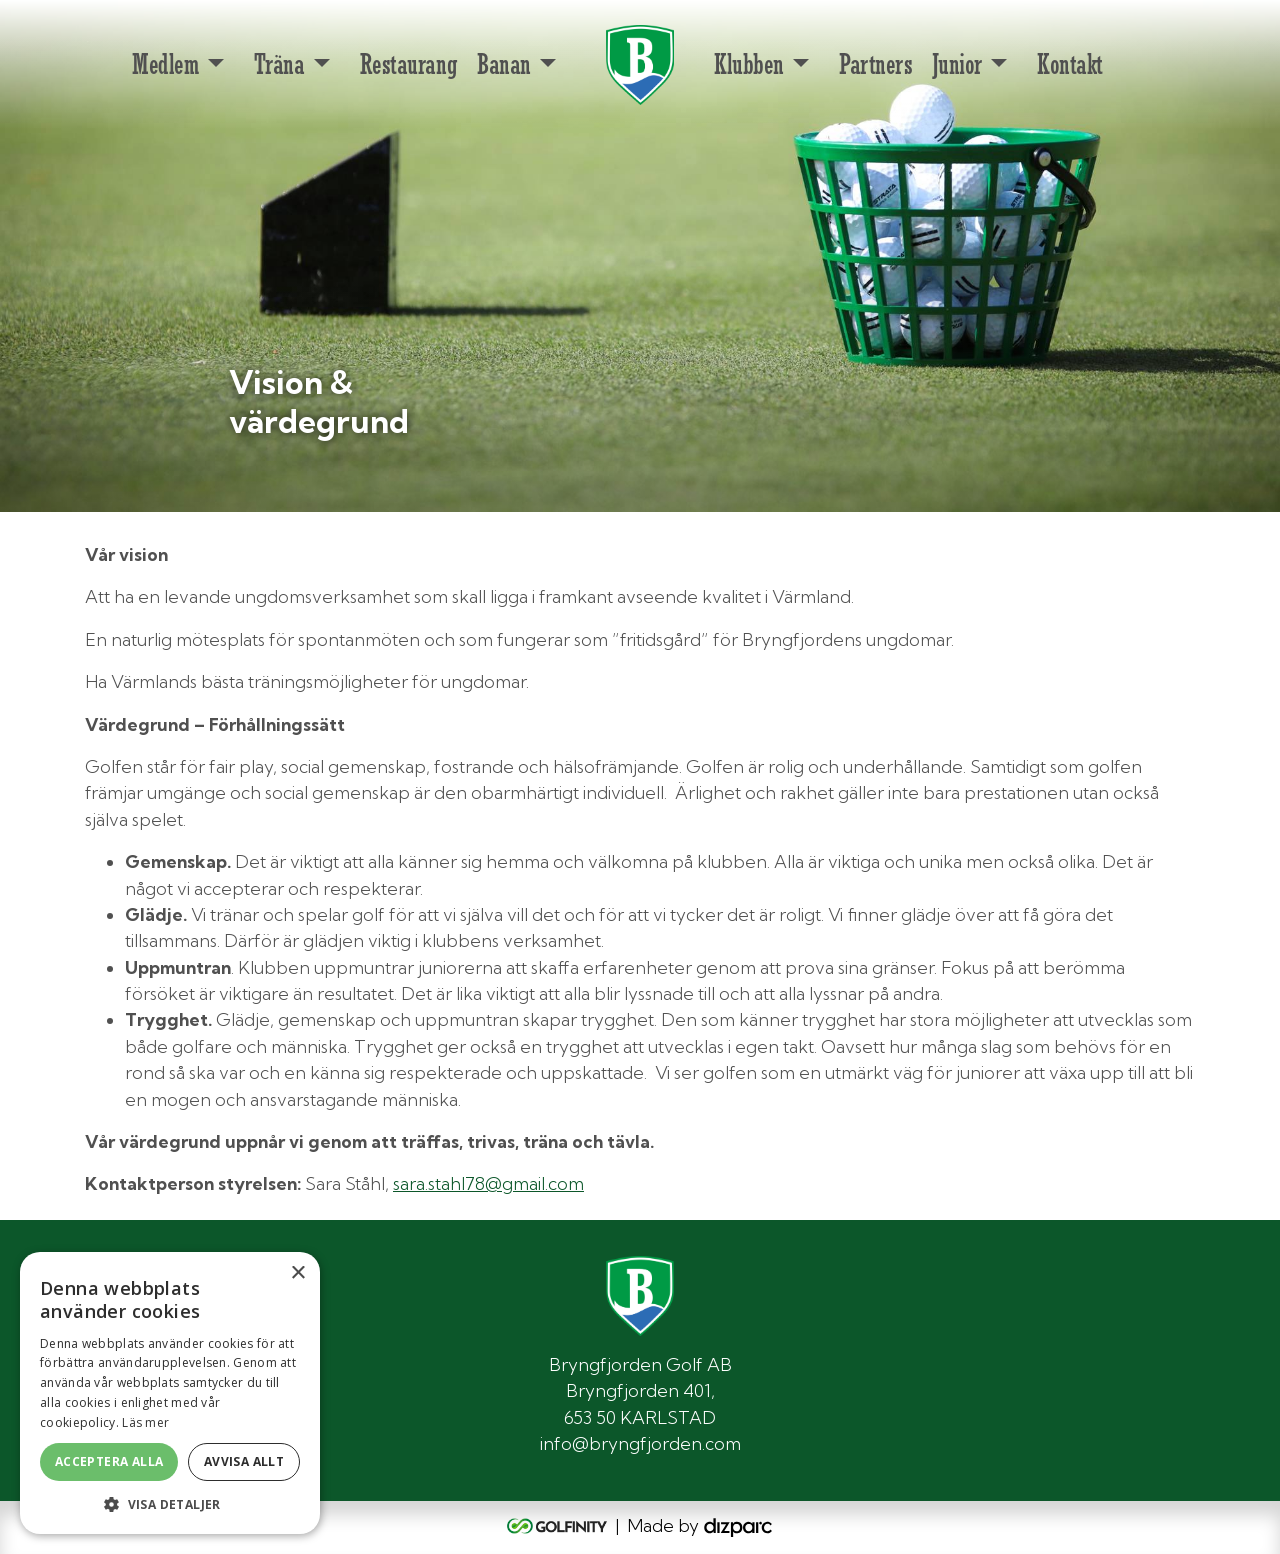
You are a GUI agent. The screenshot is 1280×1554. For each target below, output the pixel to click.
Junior (956, 64)
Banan (504, 64)
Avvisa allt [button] (244, 1461)
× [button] (297, 1273)
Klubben (749, 64)
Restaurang (409, 64)
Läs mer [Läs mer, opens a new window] (145, 1422)
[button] (170, 1504)
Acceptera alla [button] (109, 1461)
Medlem (165, 64)
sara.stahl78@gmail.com (488, 1183)
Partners (875, 64)
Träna (279, 64)
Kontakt (1070, 64)
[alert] (170, 1393)
